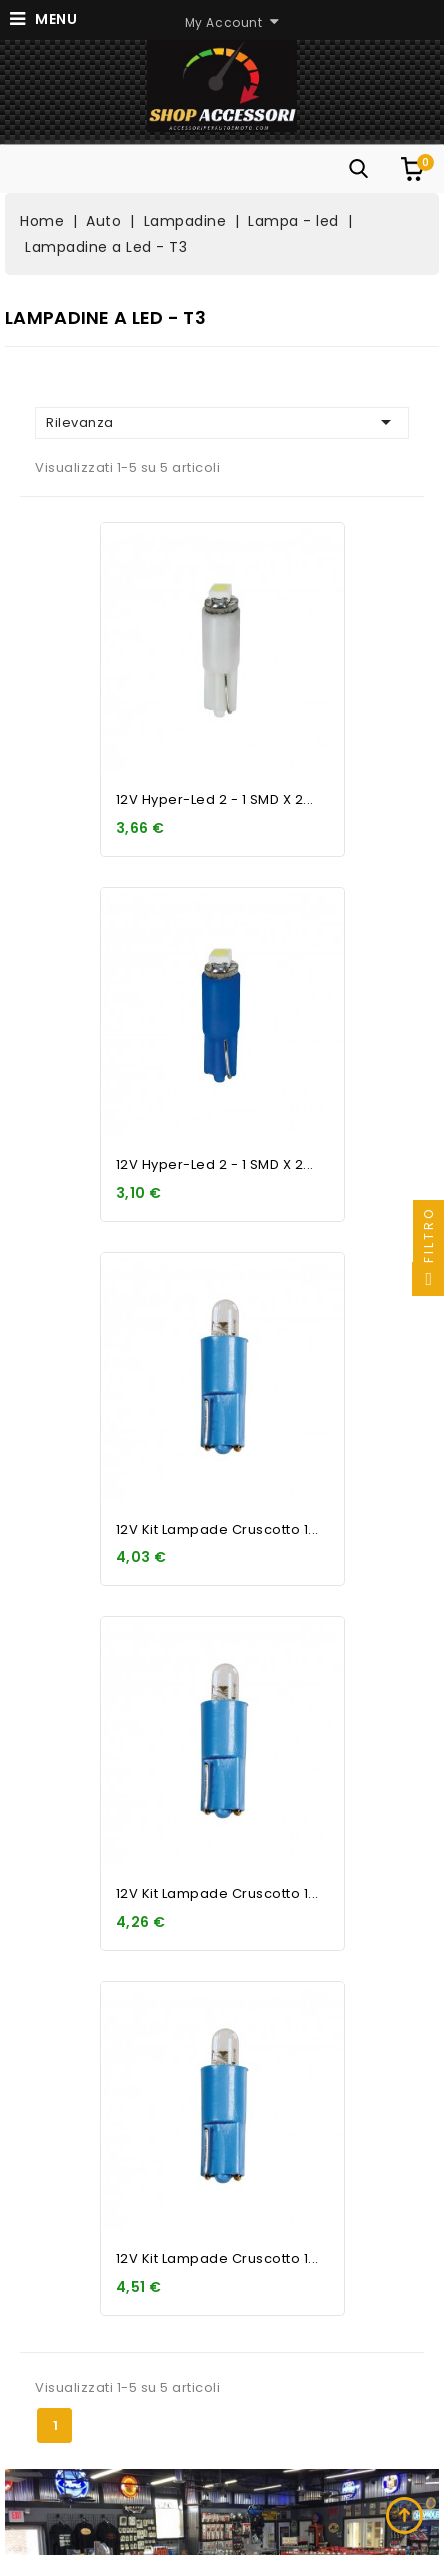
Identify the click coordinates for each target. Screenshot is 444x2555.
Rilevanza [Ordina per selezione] (222, 422)
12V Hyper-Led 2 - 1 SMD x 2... (215, 799)
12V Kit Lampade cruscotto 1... (217, 1529)
